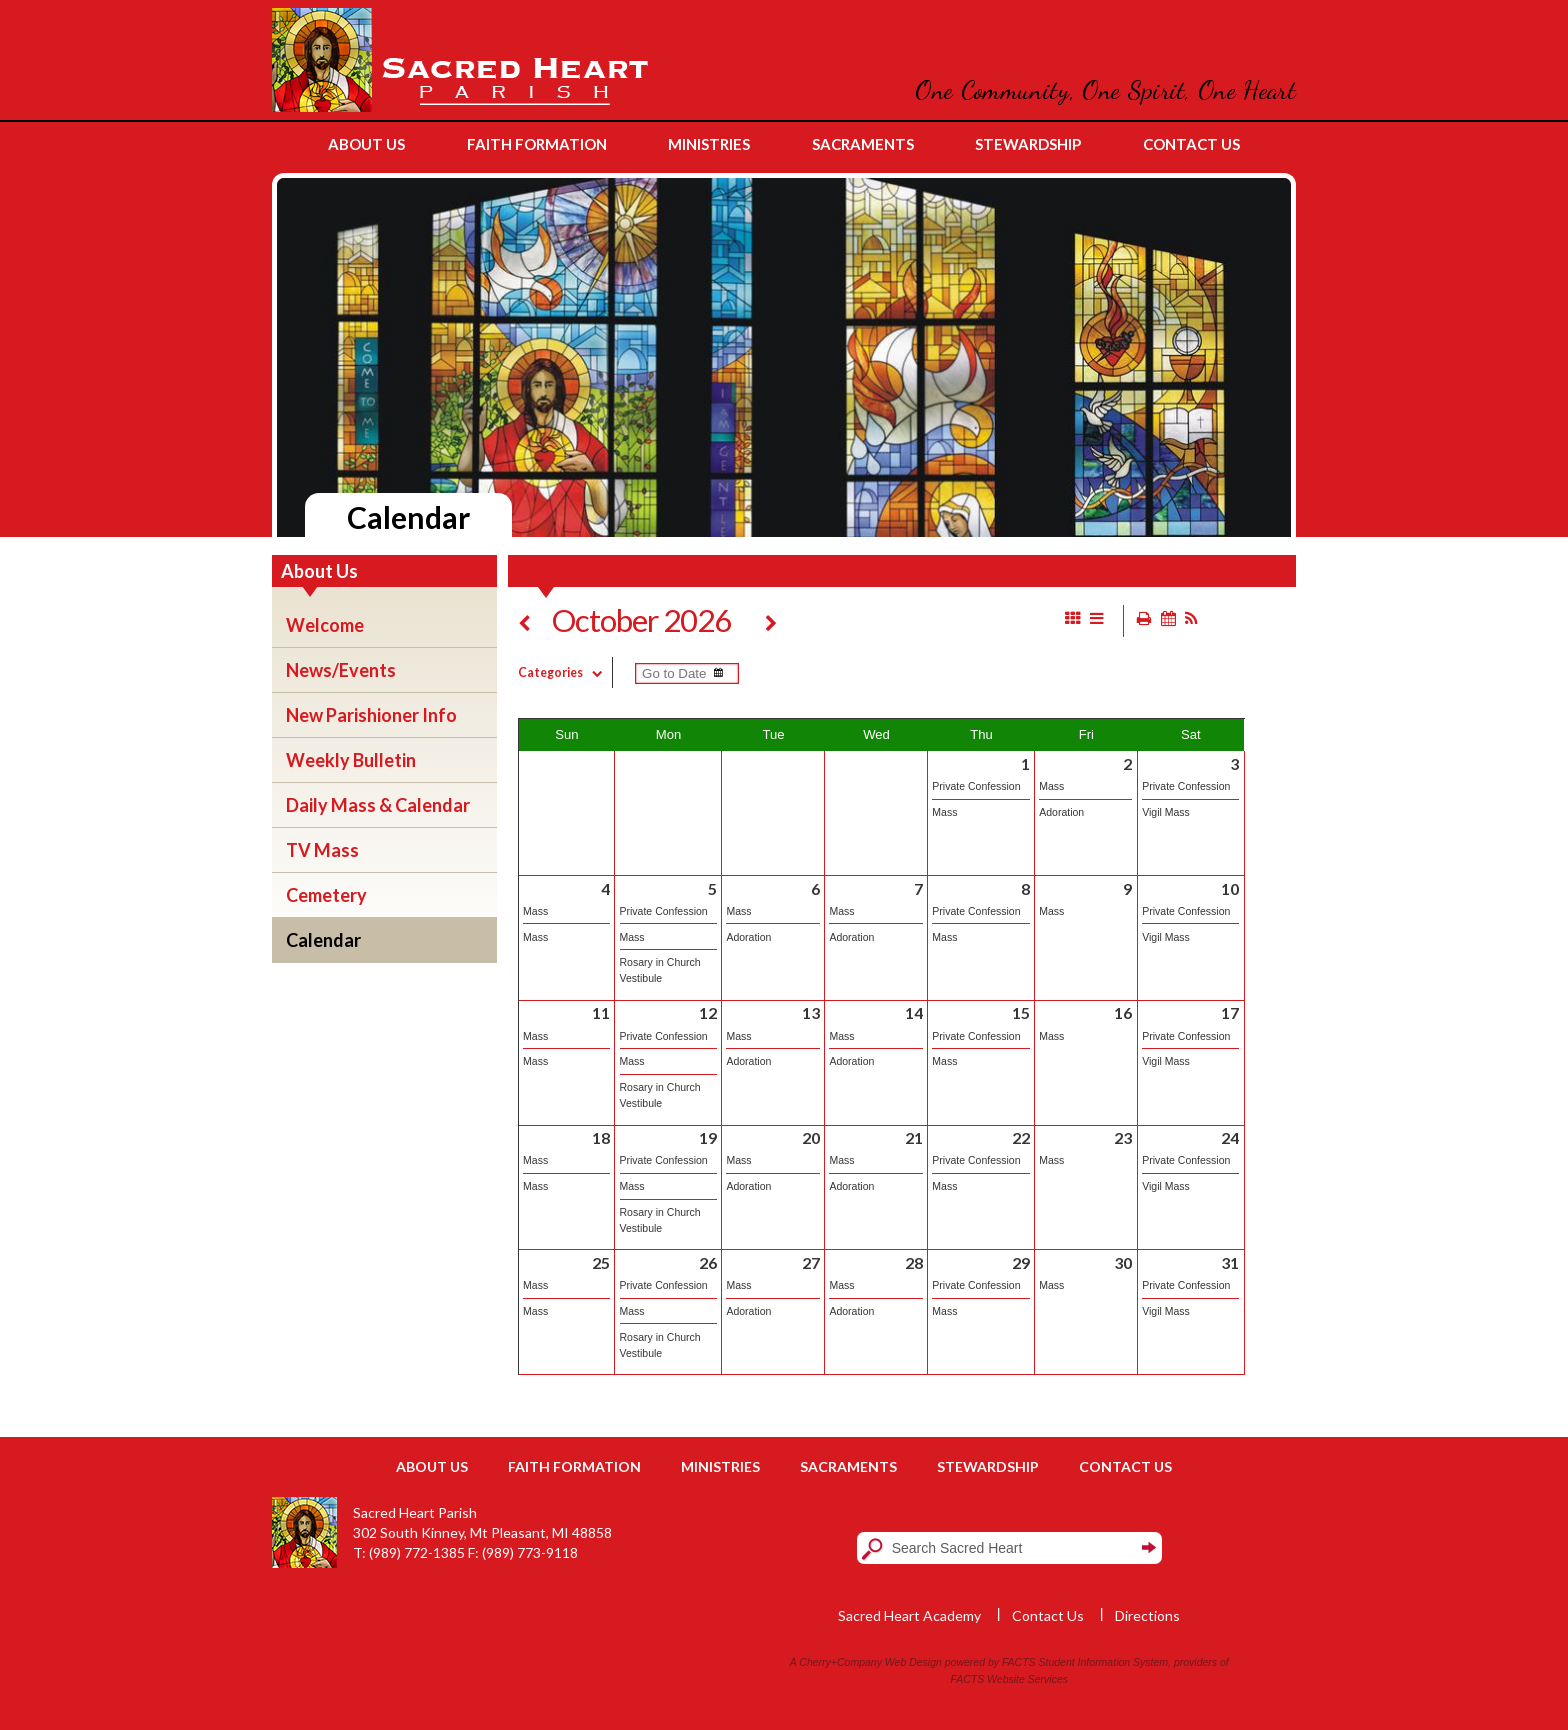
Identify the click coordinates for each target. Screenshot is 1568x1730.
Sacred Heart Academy (909, 1615)
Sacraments (848, 1466)
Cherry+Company (840, 1662)
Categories (565, 672)
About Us (432, 1466)
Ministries (720, 1466)
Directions (1147, 1615)
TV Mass (322, 850)
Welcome (325, 625)
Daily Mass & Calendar (378, 805)
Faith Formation (574, 1466)
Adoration (1061, 812)
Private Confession (976, 786)
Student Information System (1104, 1662)
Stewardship (988, 1466)
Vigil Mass (1166, 812)
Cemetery (326, 895)
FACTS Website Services (1009, 1679)
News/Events (341, 670)
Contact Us (1125, 1466)
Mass (944, 812)
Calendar (323, 940)
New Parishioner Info (371, 715)
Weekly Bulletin (351, 760)
